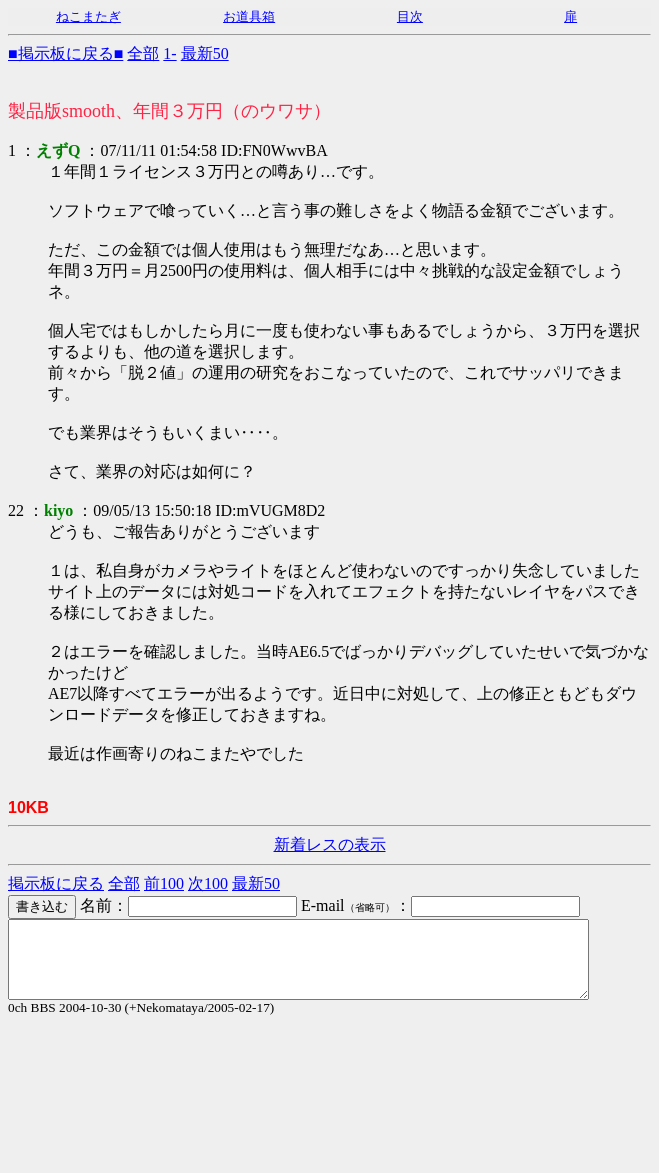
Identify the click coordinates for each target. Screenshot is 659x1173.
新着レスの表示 (330, 844)
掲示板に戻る (56, 883)
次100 (208, 883)
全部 (143, 53)
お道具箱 (249, 16)
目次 (410, 16)
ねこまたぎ (88, 16)
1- (169, 53)
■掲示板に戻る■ (65, 53)
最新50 (205, 53)
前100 (164, 883)
